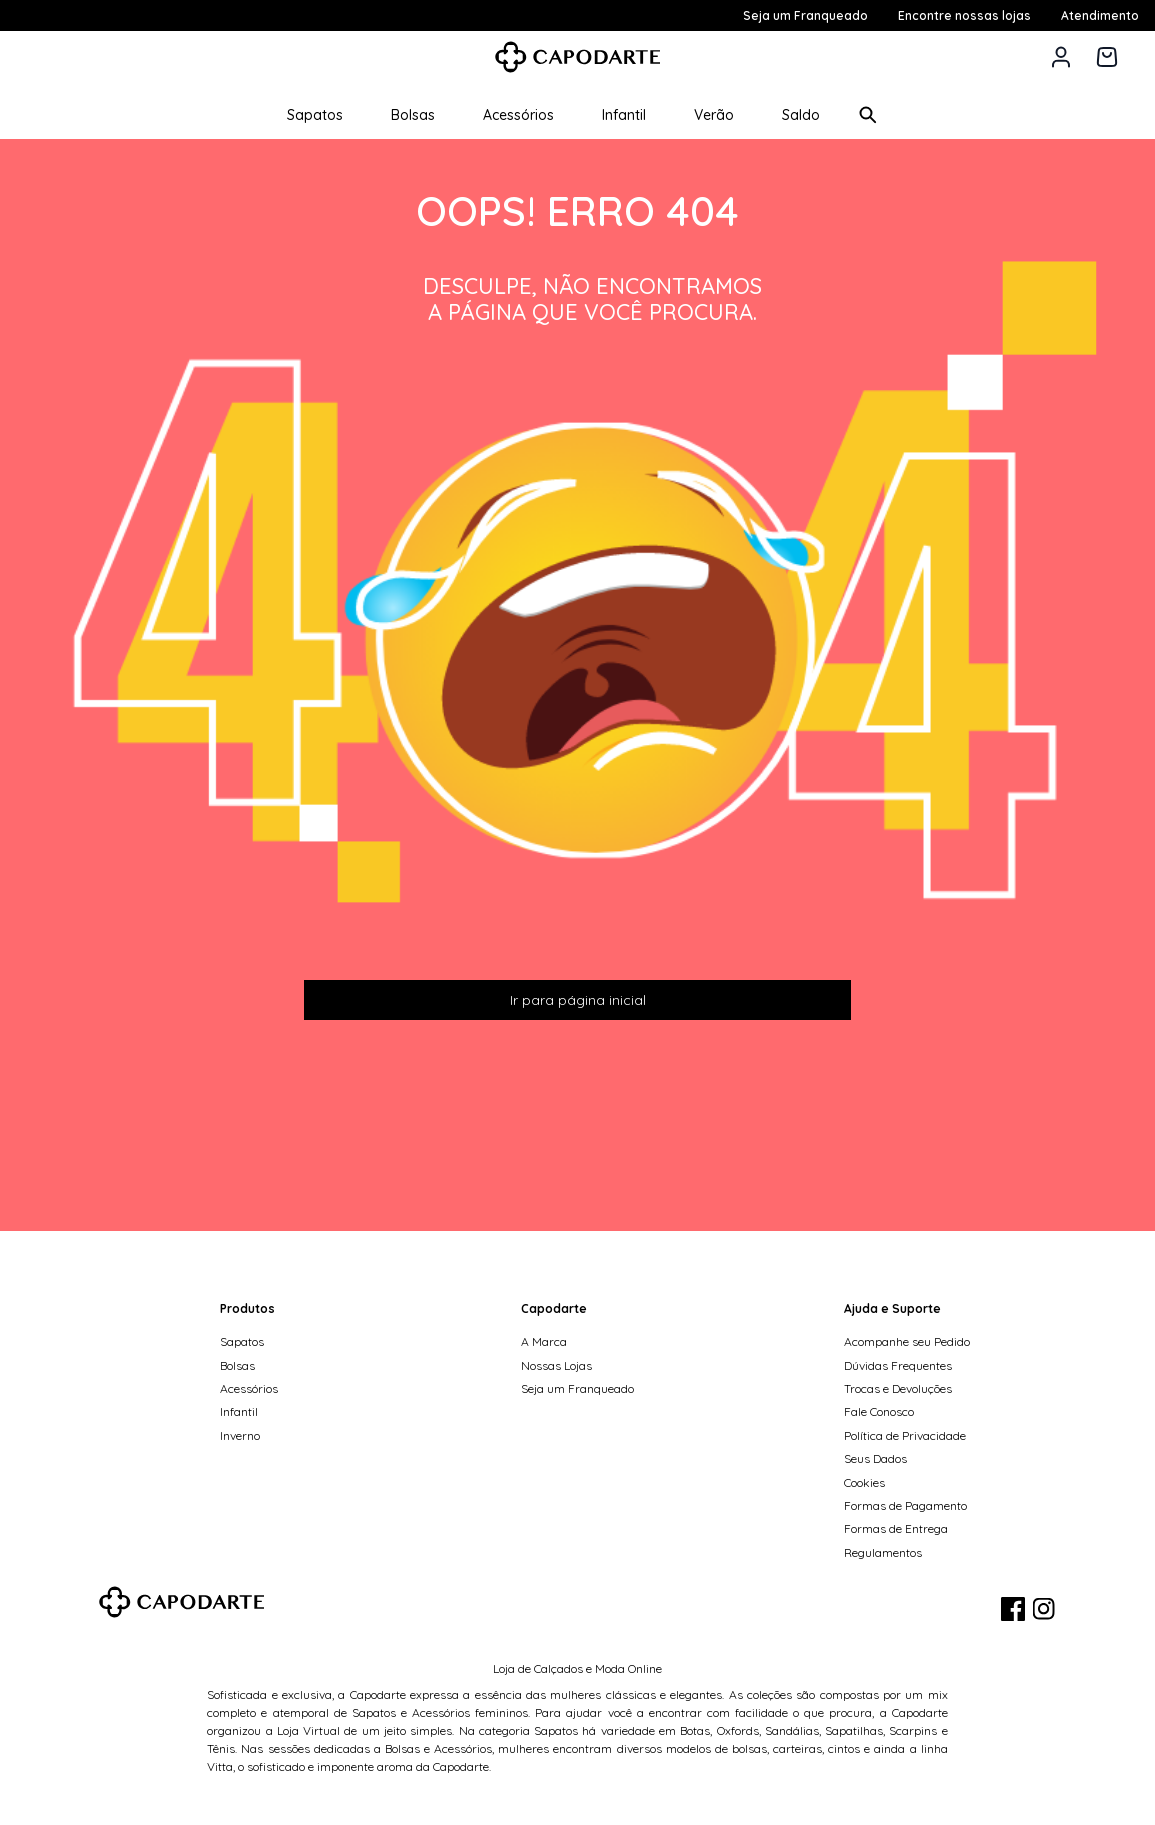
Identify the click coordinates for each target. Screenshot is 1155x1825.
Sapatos (242, 1341)
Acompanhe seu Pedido (907, 1341)
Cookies (864, 1482)
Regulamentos (883, 1552)
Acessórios (249, 1388)
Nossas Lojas (556, 1365)
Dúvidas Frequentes (898, 1365)
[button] (1061, 57)
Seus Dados (875, 1458)
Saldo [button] (801, 115)
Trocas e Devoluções (898, 1388)
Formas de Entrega (896, 1528)
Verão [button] (714, 115)
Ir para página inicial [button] (578, 1000)
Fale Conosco (879, 1411)
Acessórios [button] (518, 115)
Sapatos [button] (315, 115)
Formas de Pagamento (905, 1505)
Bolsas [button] (413, 115)
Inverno (240, 1435)
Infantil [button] (624, 115)
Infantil (239, 1411)
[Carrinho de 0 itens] (1107, 57)
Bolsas (237, 1365)
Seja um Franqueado (577, 1388)
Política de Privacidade (905, 1435)
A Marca (544, 1341)
